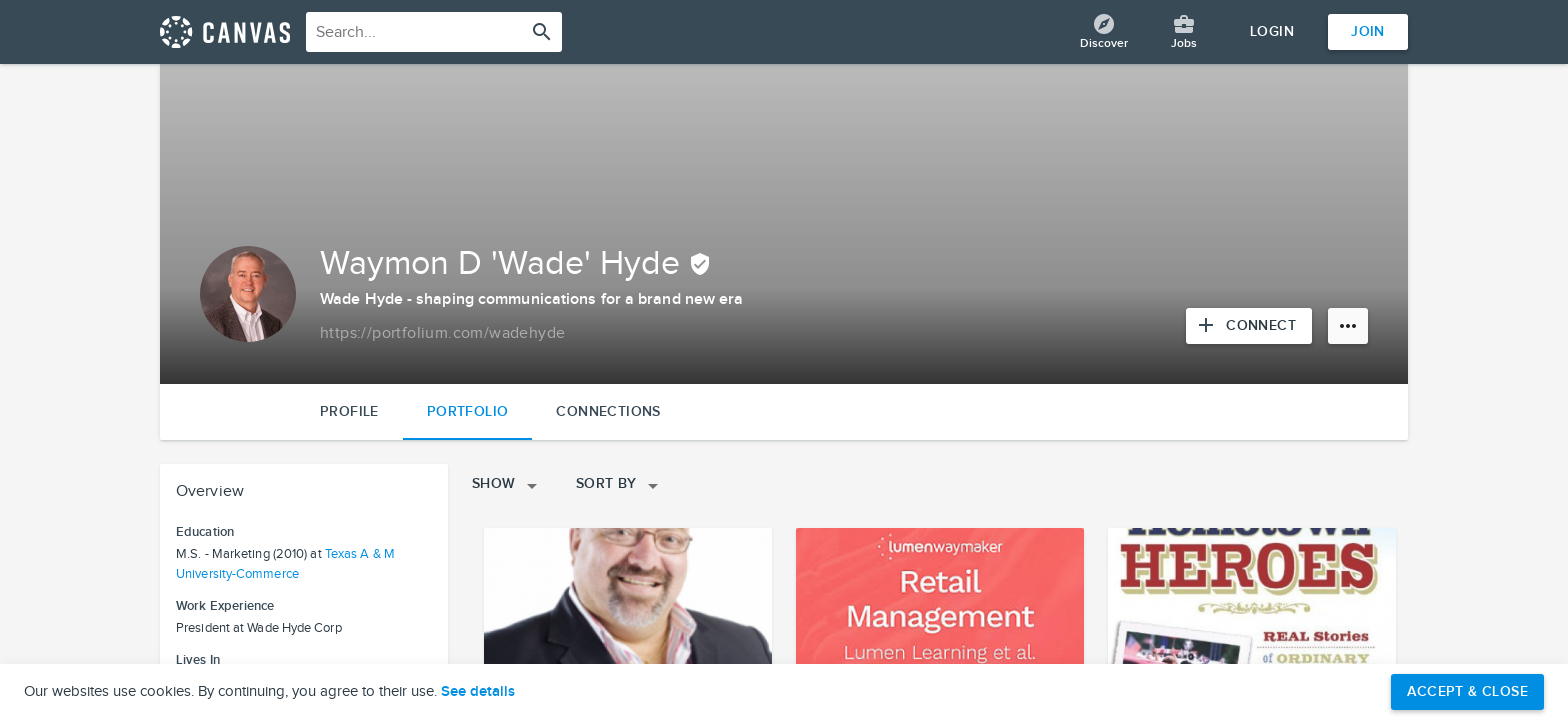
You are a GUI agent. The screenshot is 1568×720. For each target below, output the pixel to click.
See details (478, 692)
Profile (349, 411)
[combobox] (434, 32)
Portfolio (468, 411)
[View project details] (628, 609)
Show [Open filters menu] (508, 486)
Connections (608, 411)
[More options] (1348, 326)
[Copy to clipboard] (442, 334)
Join (1368, 31)
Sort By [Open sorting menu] (620, 486)
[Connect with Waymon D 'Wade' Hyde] (1249, 326)
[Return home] (225, 32)
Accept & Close (1467, 691)
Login (1272, 31)
